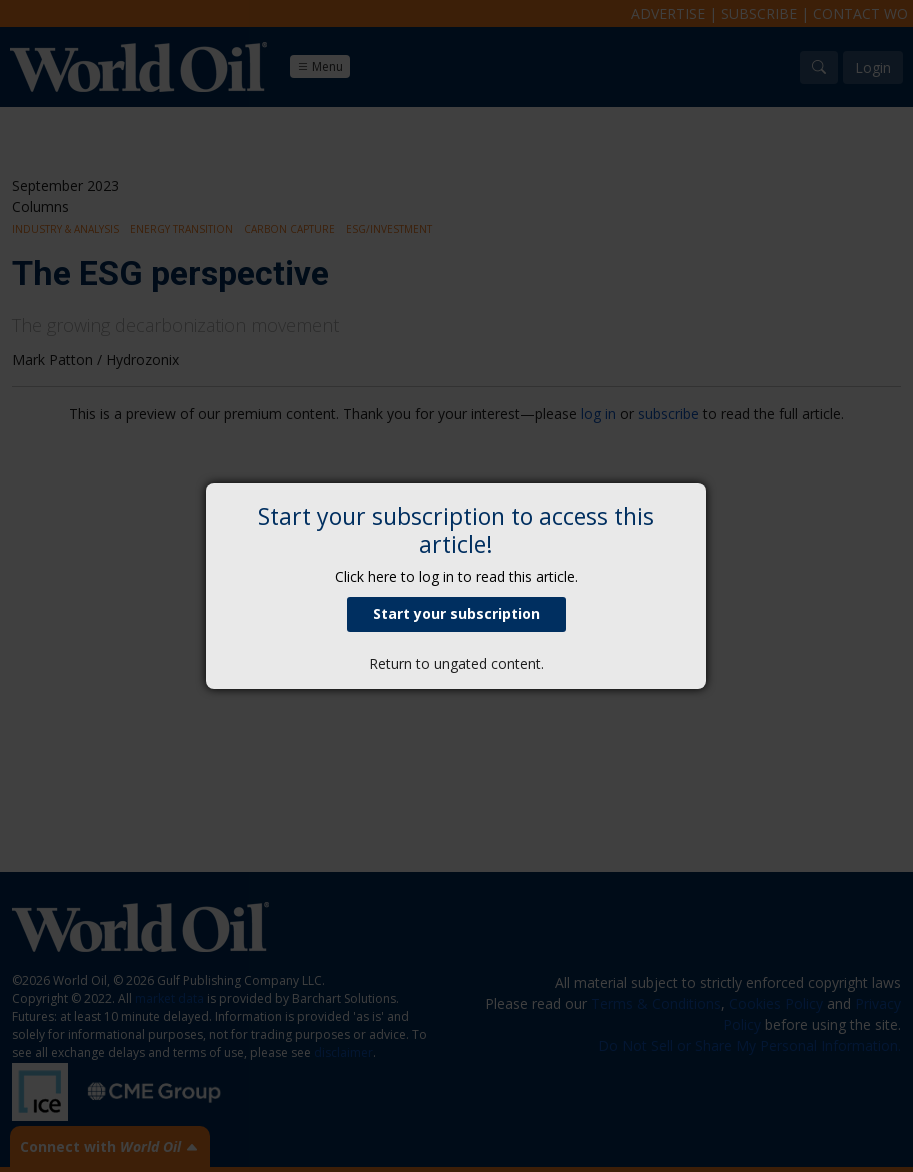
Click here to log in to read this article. (456, 576)
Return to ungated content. (456, 663)
